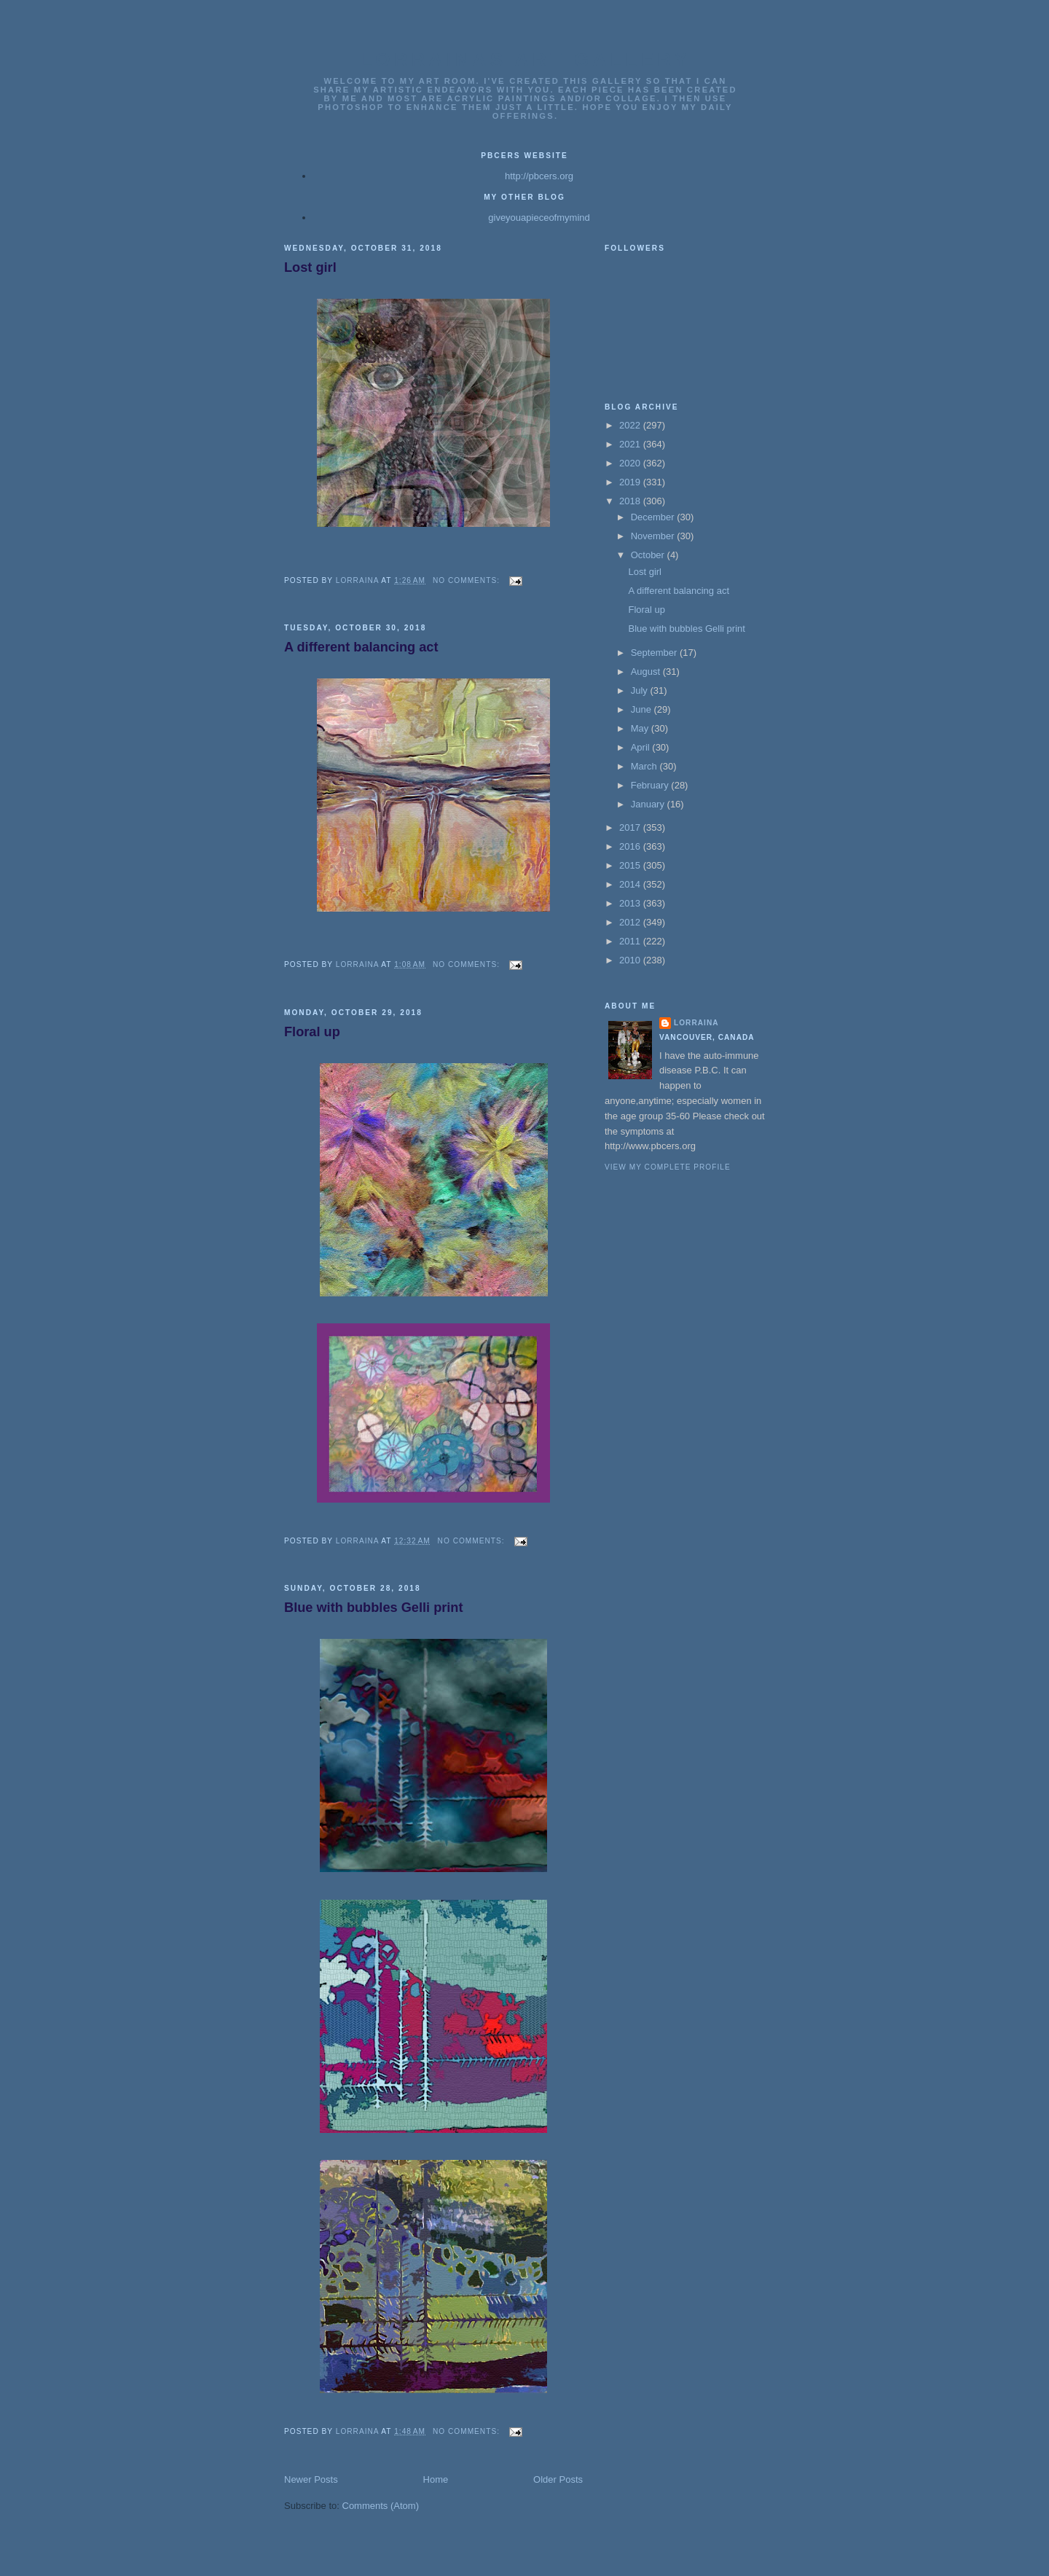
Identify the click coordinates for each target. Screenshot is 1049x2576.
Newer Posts (311, 2479)
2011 (631, 941)
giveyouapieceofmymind (538, 217)
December (654, 517)
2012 (631, 922)
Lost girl (310, 267)
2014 (631, 884)
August (647, 671)
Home (436, 2479)
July (641, 690)
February (651, 785)
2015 (631, 865)
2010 (631, 960)
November (654, 536)
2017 (631, 827)
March (645, 766)
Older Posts (558, 2479)
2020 (631, 463)
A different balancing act (361, 647)
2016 (631, 846)
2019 (631, 482)
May (641, 728)
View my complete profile (668, 1167)
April (642, 747)
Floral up (312, 1032)
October (649, 554)
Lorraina (696, 1023)
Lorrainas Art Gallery (525, 60)
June (642, 709)
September (655, 652)
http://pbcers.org (539, 176)
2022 (631, 425)
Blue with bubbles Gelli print (373, 1607)
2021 (631, 444)
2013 (631, 903)
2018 (631, 501)
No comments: (468, 580)
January (649, 804)
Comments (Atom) (380, 2505)
